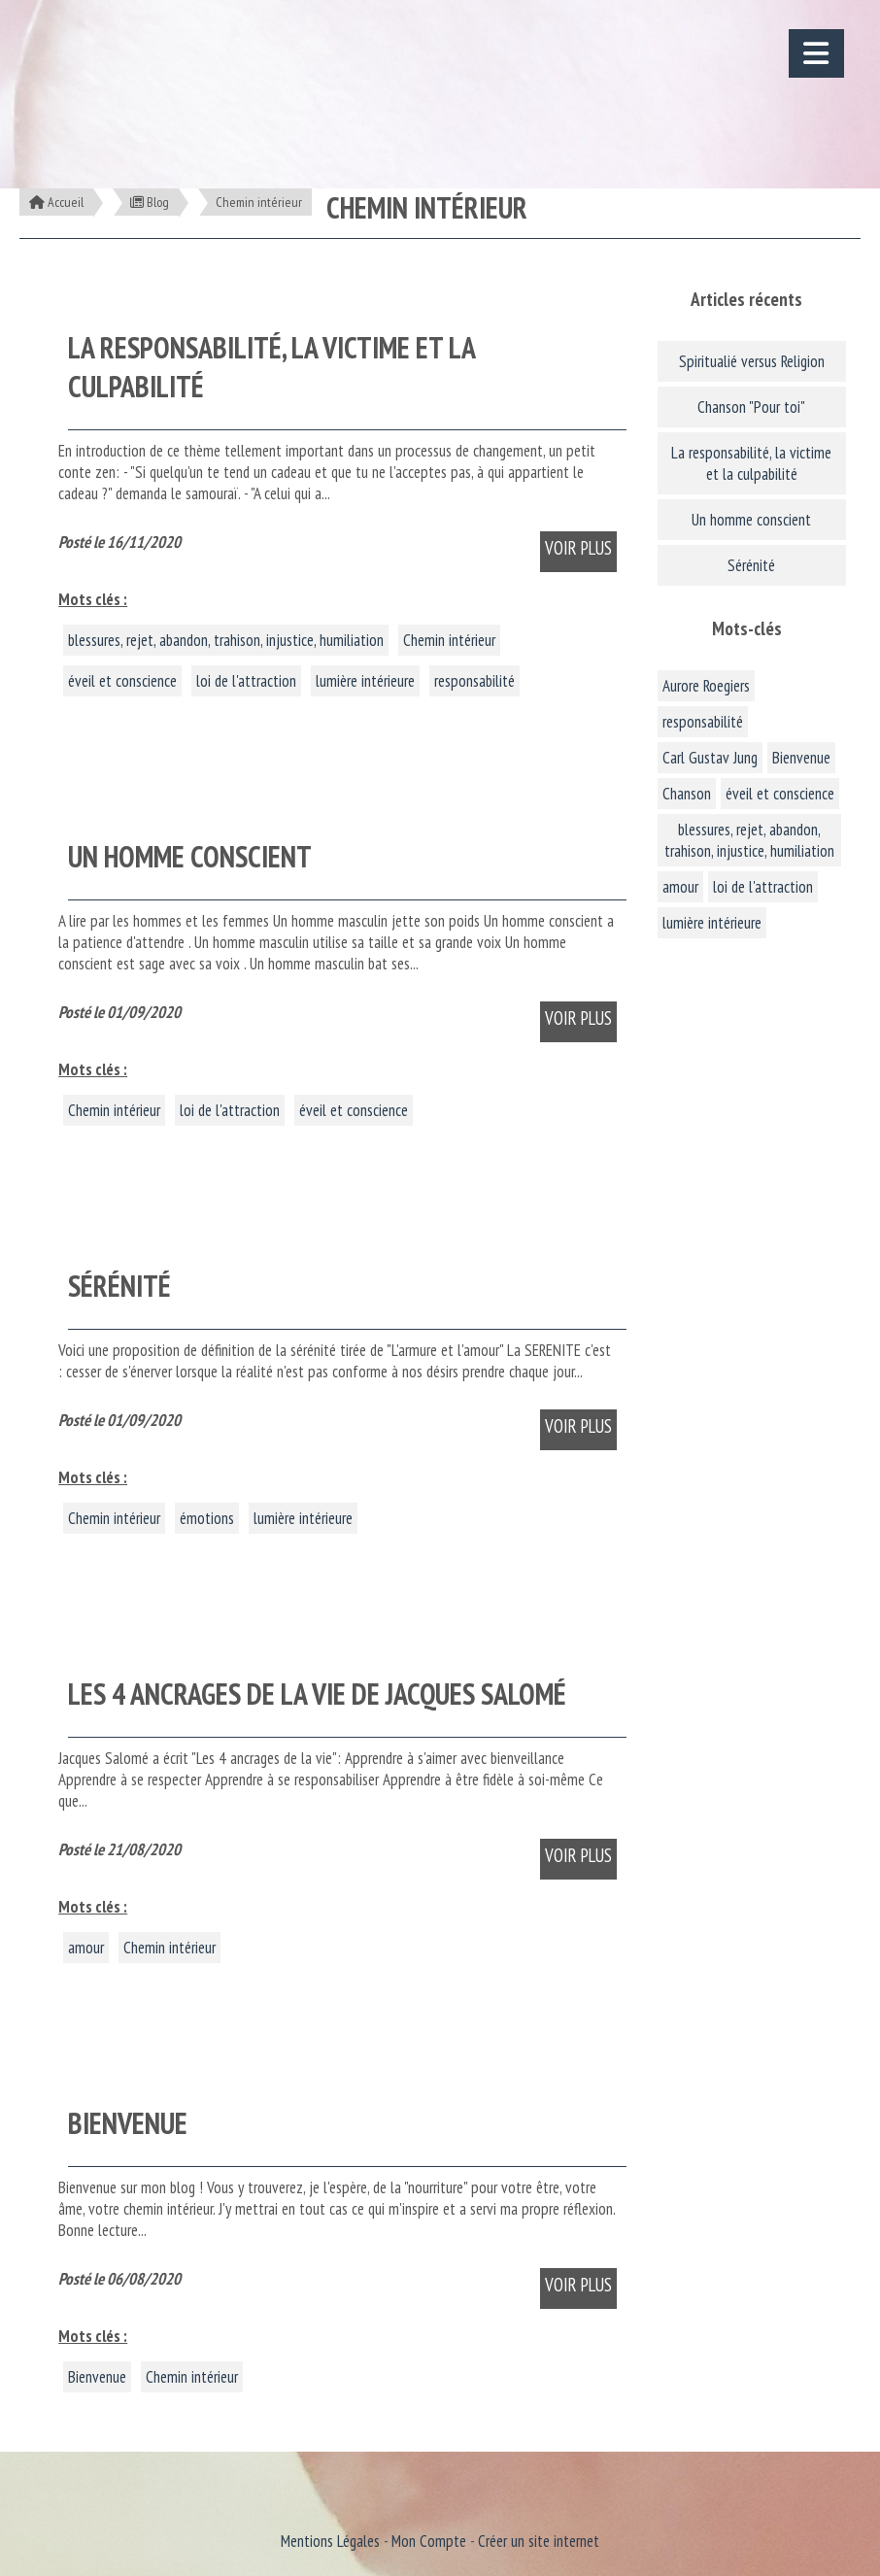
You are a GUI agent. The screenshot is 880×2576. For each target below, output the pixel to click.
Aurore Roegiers (706, 685)
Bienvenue (97, 2377)
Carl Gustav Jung (710, 757)
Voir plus (578, 547)
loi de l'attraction (246, 681)
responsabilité (474, 681)
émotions (207, 1518)
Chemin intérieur (449, 640)
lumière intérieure (365, 681)
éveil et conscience (122, 681)
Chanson (686, 793)
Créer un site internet (538, 2541)
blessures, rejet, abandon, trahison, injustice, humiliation (226, 640)
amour (86, 1947)
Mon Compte (428, 2541)
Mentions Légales (330, 2541)
